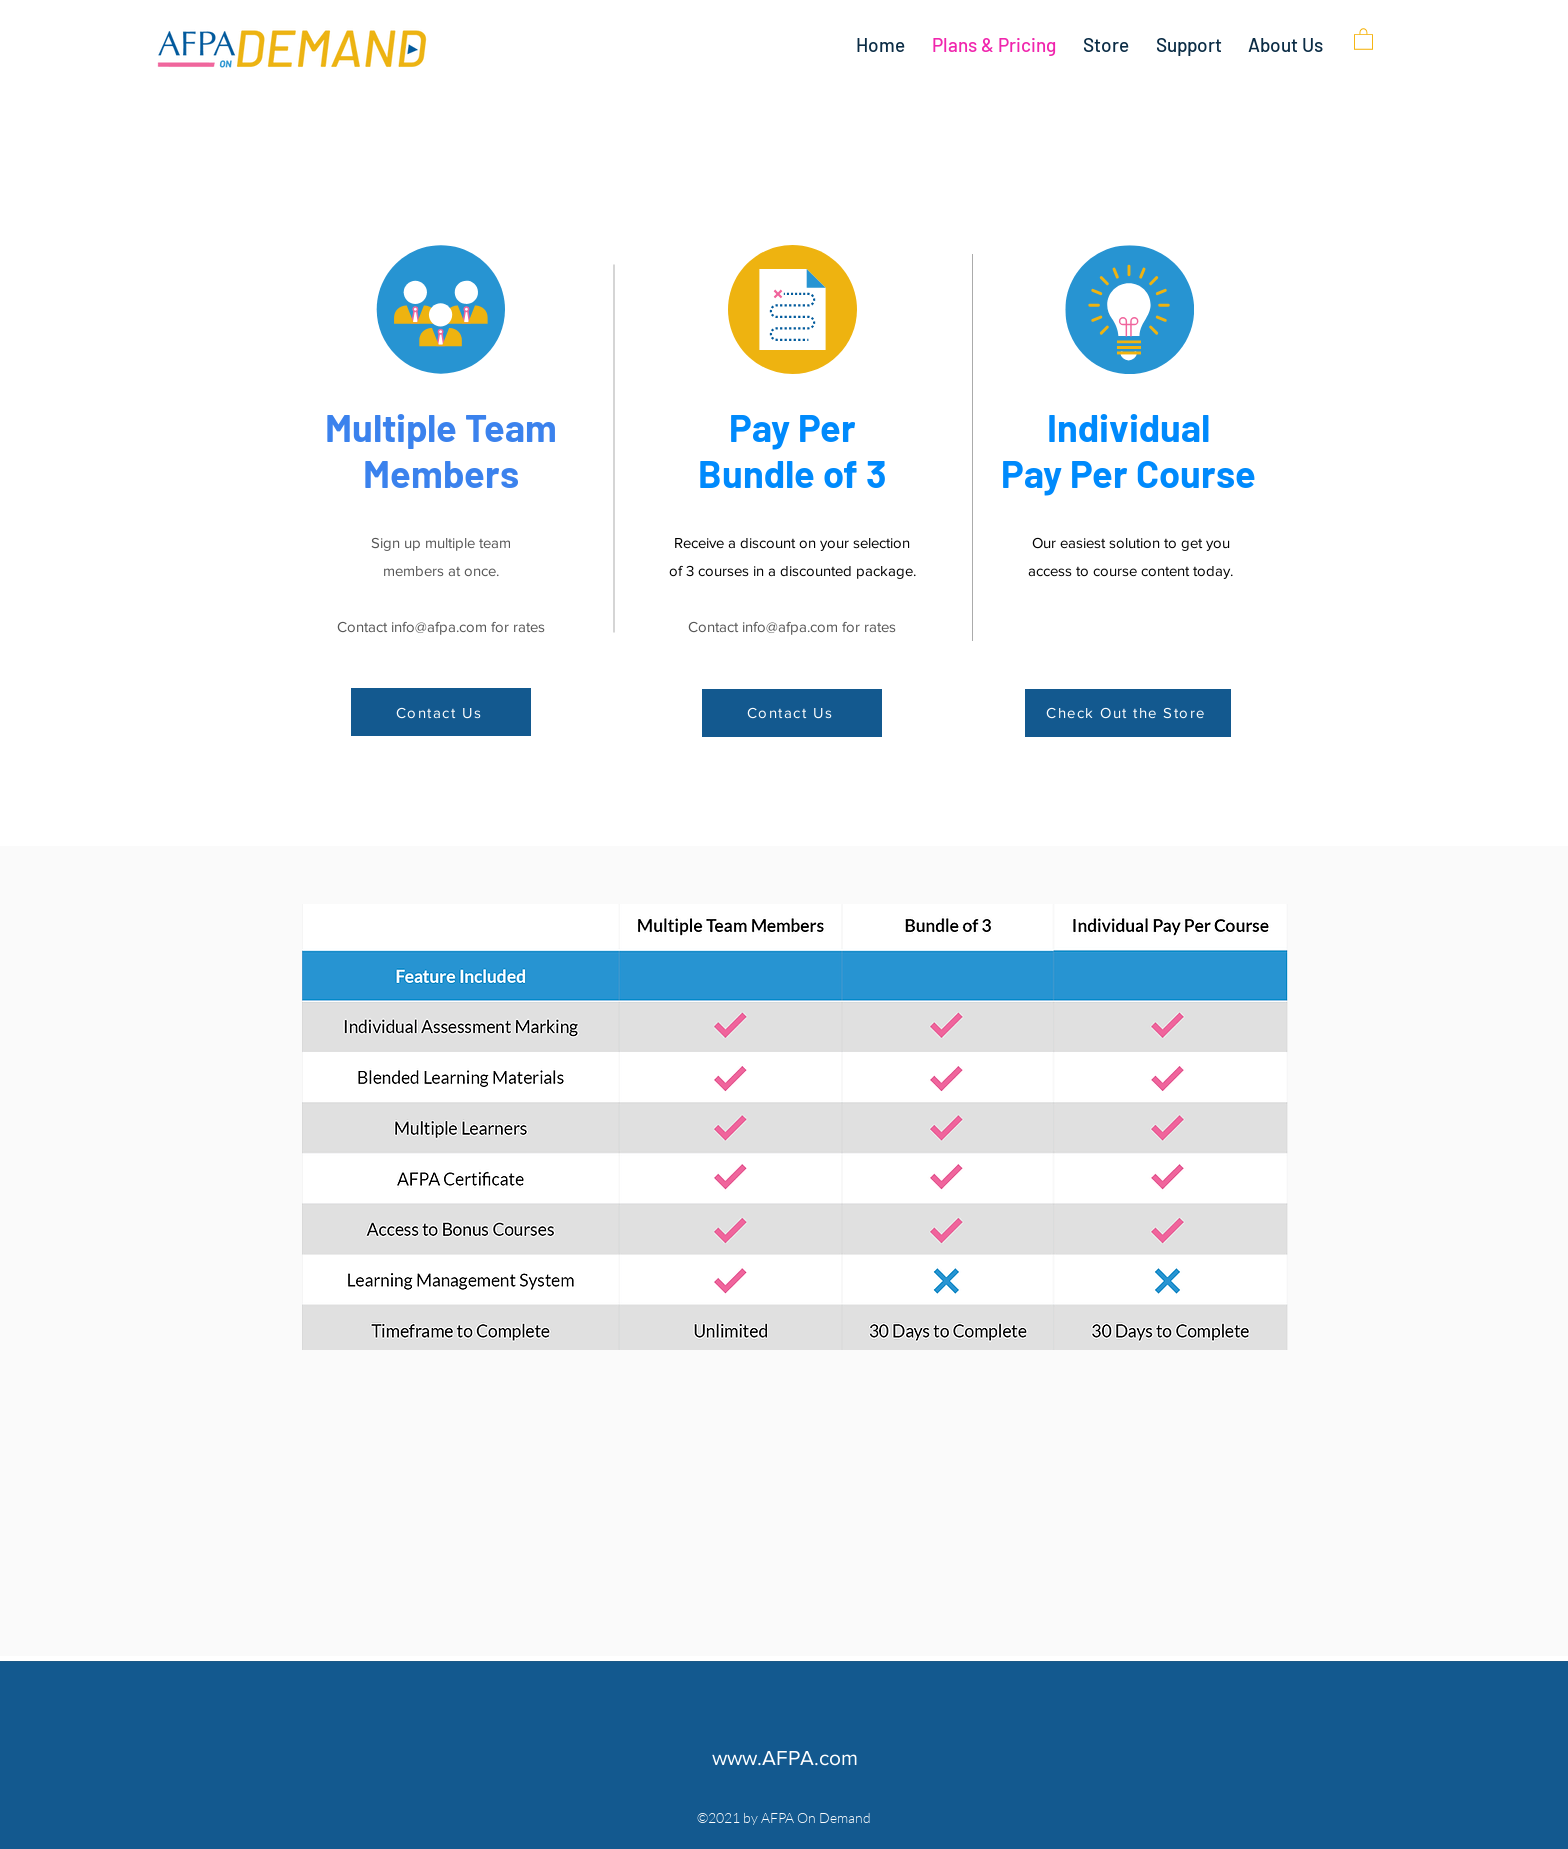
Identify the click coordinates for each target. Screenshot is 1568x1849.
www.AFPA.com (785, 1757)
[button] (1363, 38)
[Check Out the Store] (1128, 713)
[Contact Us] (441, 712)
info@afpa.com (439, 626)
